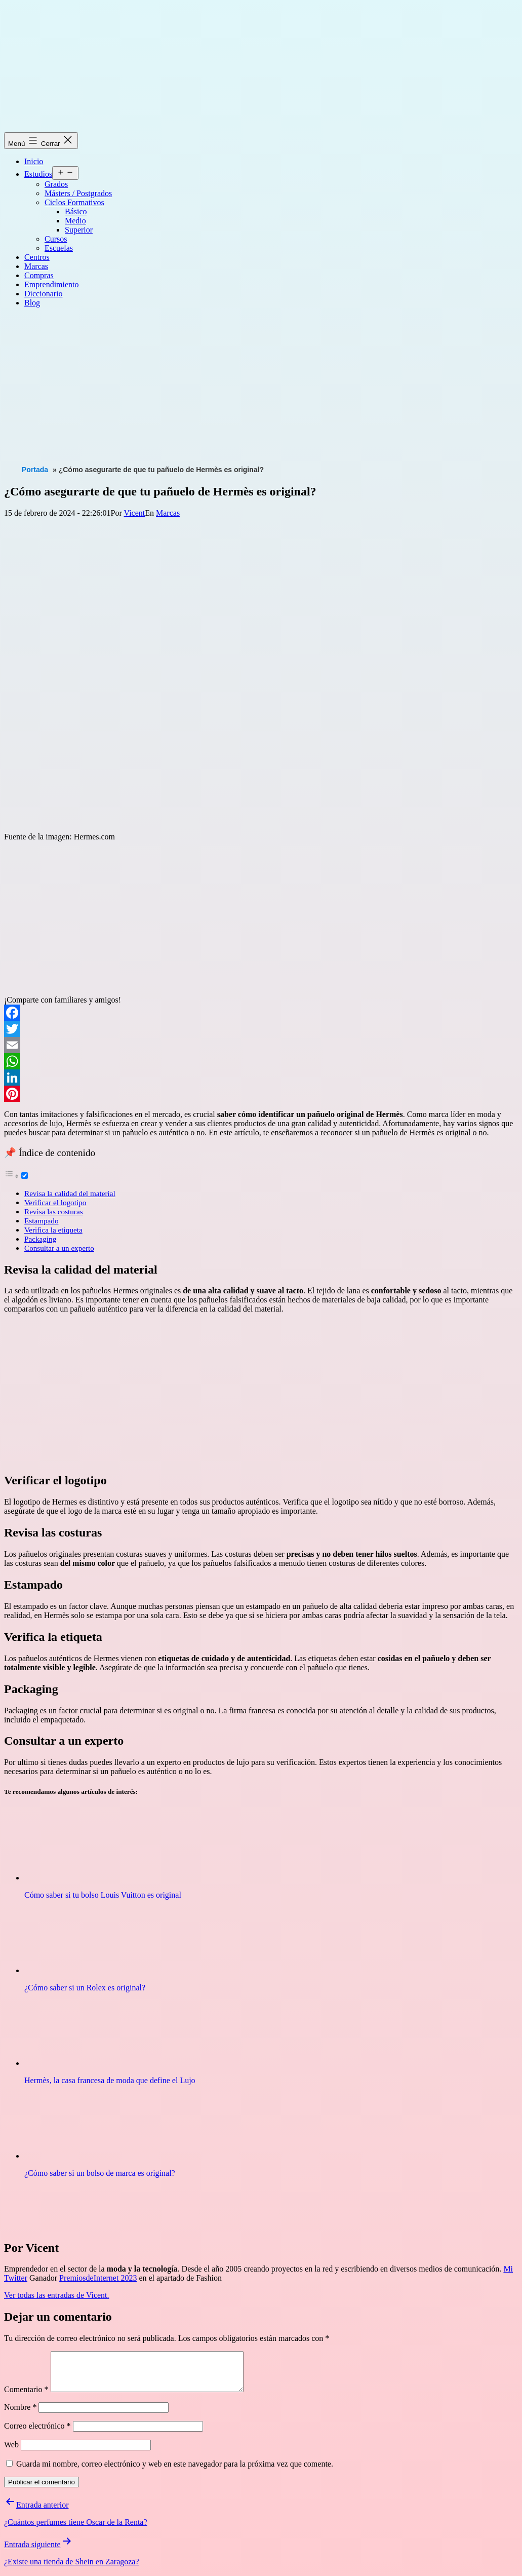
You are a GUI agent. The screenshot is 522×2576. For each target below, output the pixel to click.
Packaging (40, 1239)
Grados (56, 184)
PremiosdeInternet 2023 (98, 2278)
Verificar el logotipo (55, 1202)
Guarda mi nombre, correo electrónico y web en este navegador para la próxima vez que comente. (174, 2471)
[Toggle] (24, 1175)
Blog (32, 302)
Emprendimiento (51, 284)
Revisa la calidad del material (69, 1193)
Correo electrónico (37, 2433)
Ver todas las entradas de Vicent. (56, 2295)
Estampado (41, 1220)
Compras (39, 275)
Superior (79, 229)
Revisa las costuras (53, 1211)
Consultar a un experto (59, 1248)
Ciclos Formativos (74, 202)
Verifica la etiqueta (53, 1229)
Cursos (56, 239)
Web (11, 2452)
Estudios (38, 174)
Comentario (26, 2397)
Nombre (20, 2414)
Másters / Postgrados (78, 193)
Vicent (134, 513)
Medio (75, 220)
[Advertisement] (263, 386)
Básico (76, 211)
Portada (35, 470)
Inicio (33, 161)
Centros (37, 257)
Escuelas (59, 248)
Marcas (36, 266)
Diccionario (43, 293)
